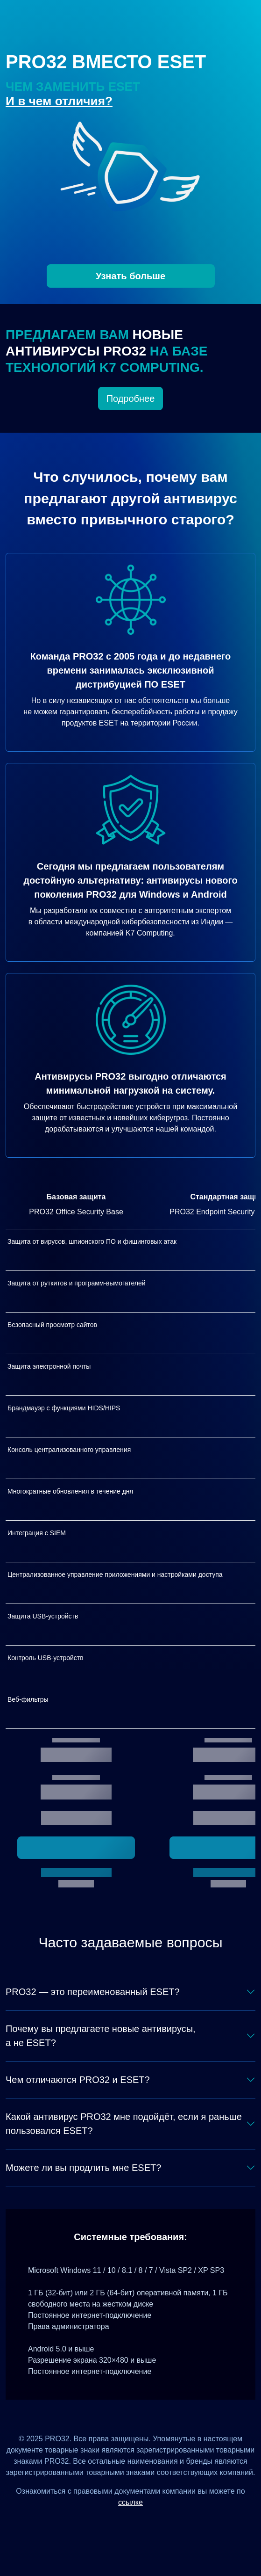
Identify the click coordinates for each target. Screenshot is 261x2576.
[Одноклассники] (142, 2523)
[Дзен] (96, 2523)
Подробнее (130, 398)
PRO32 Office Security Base (76, 1212)
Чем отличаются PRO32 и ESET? (78, 2080)
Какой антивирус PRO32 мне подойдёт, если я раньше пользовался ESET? (124, 2124)
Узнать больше (130, 276)
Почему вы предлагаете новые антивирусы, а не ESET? (101, 2036)
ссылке (130, 2502)
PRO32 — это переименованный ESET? (93, 1992)
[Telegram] (165, 2523)
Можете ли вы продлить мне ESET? (83, 2167)
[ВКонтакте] (119, 2523)
